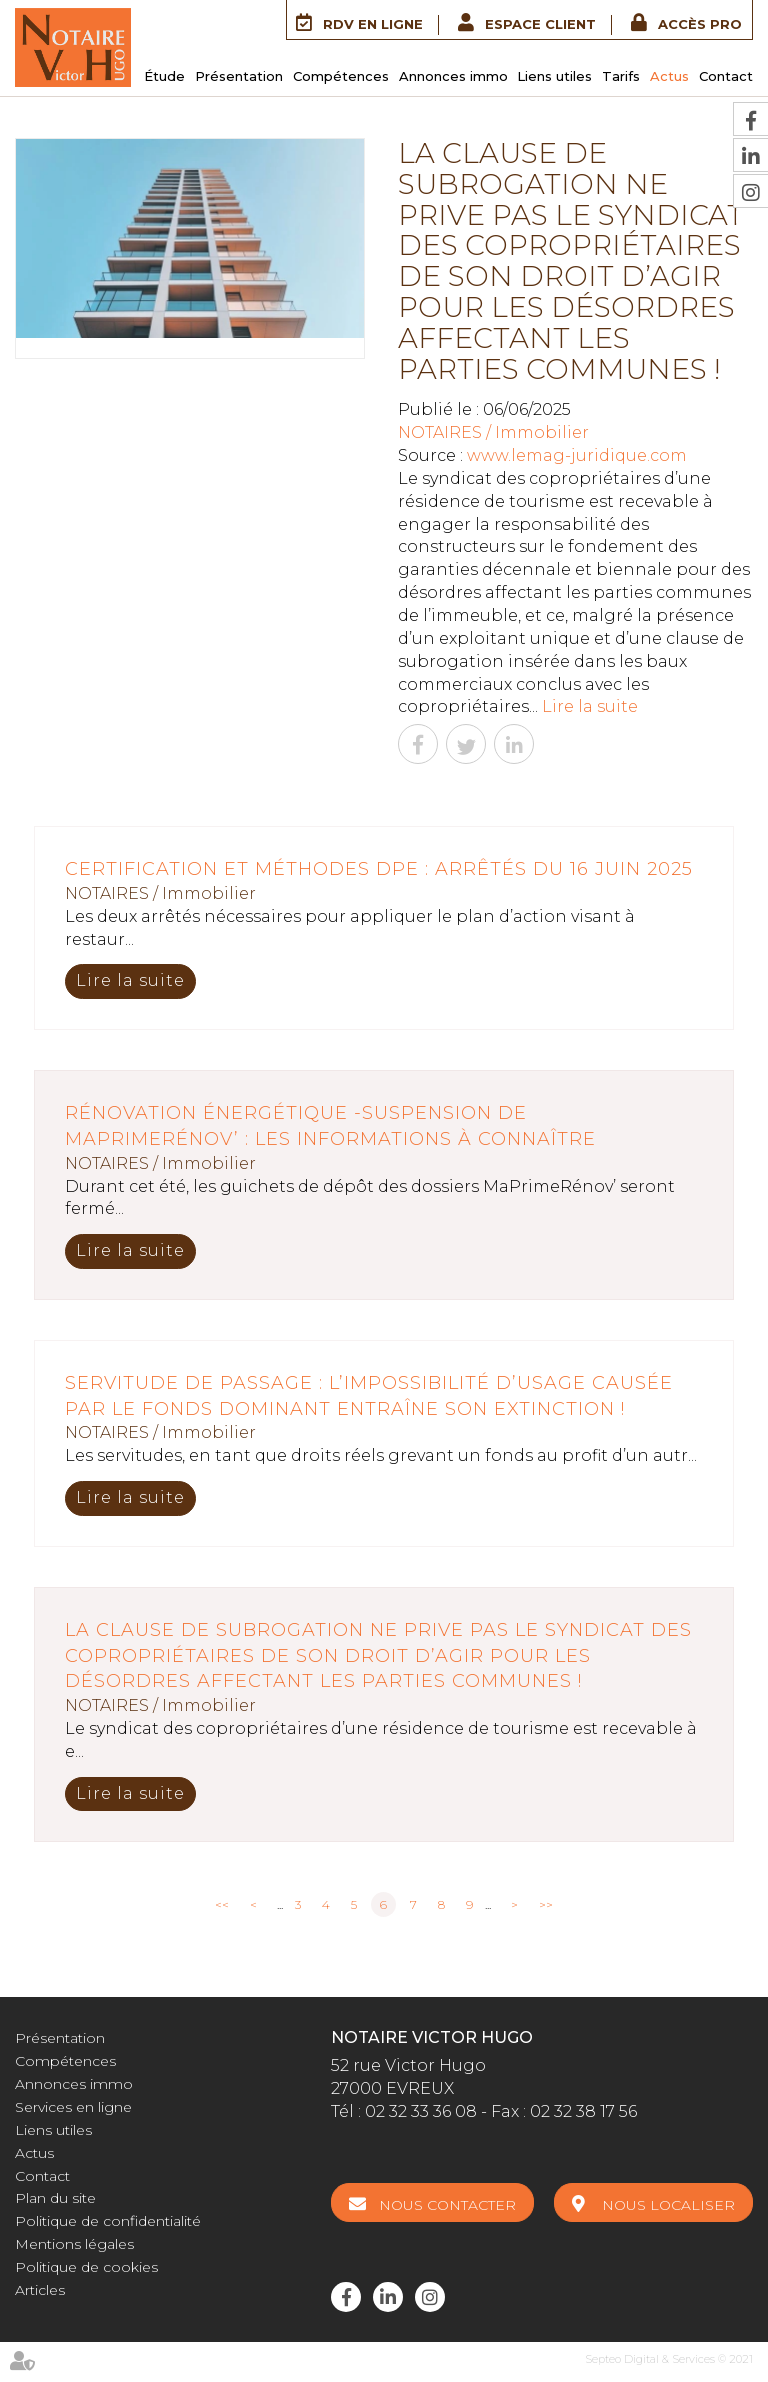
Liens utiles (554, 76)
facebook (346, 2297)
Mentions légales (74, 2244)
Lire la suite (590, 706)
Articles (40, 2290)
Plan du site (55, 2198)
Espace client (540, 24)
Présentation (239, 76)
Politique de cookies (86, 2267)
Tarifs (621, 76)
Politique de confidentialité (108, 2221)
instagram (430, 2297)
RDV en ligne (373, 24)
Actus (669, 76)
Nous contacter (447, 2205)
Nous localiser (668, 2205)
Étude (164, 76)
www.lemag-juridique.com (577, 455)
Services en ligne (73, 2107)
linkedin (388, 2297)
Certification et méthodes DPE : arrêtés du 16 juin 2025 (379, 869)
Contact (726, 76)
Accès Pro (700, 24)
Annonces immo (453, 76)
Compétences (341, 76)
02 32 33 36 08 (421, 2111)
